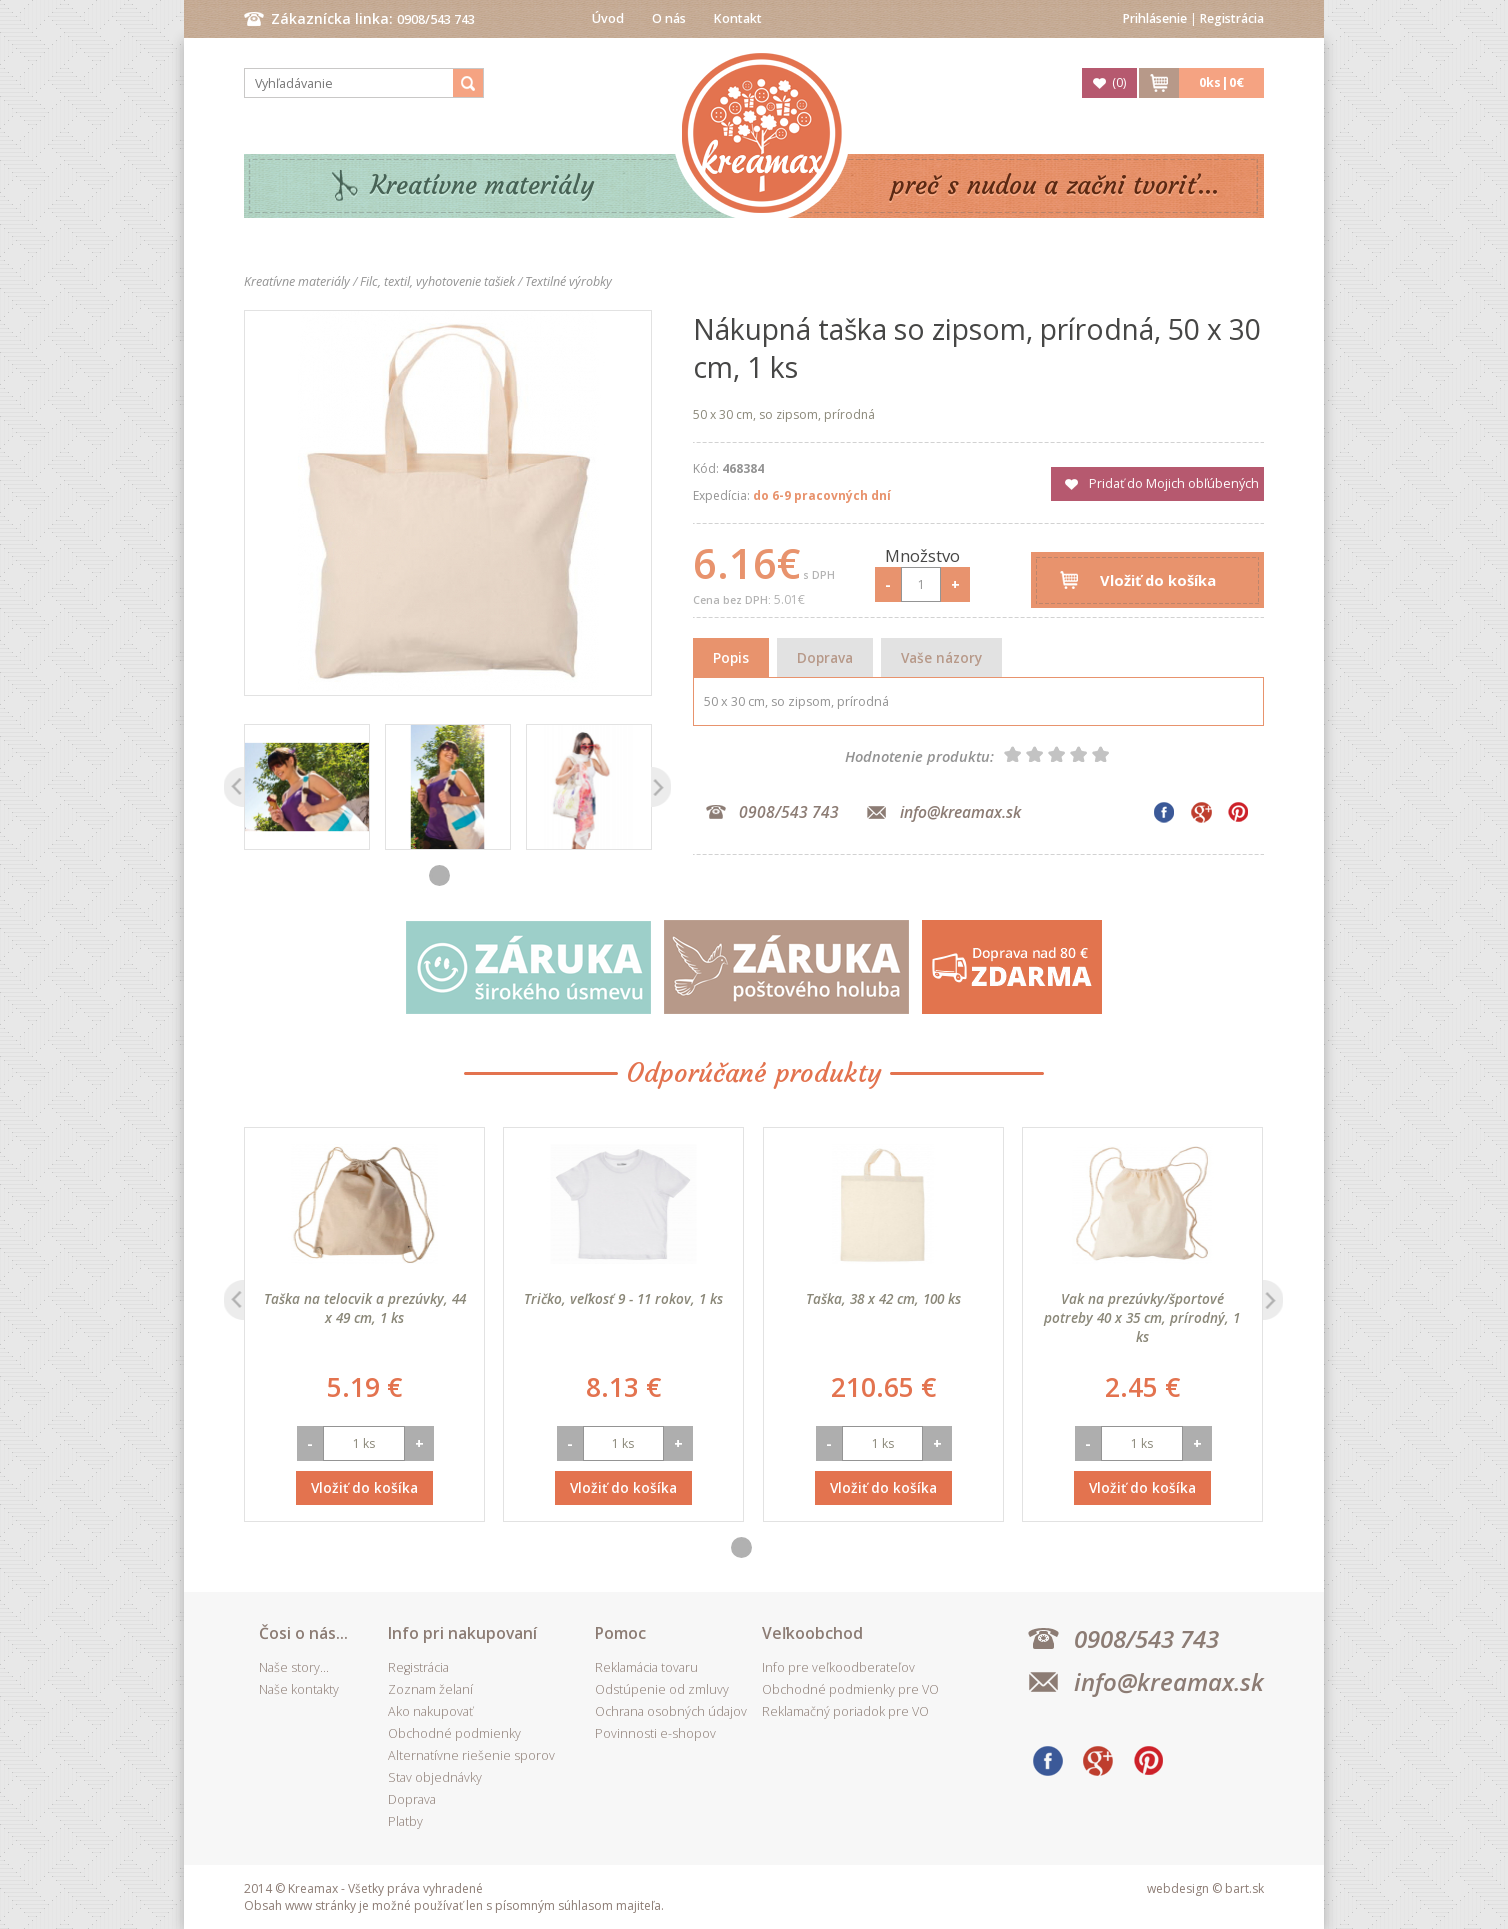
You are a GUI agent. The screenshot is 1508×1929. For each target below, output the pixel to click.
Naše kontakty (299, 1689)
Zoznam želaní (430, 1689)
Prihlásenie (1155, 18)
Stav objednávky (435, 1777)
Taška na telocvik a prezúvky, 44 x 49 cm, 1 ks (365, 1308)
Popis (731, 657)
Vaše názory (941, 657)
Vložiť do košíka (1158, 580)
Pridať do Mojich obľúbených (1174, 483)
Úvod (608, 18)
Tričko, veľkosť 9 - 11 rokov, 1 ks (623, 1298)
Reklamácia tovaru (646, 1667)
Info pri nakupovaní (462, 1633)
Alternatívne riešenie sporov (471, 1755)
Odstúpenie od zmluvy (662, 1689)
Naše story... (294, 1667)
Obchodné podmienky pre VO (850, 1689)
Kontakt (738, 18)
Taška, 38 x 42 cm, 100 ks (883, 1298)
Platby (405, 1821)
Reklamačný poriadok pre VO (845, 1711)
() (1119, 82)
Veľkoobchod (812, 1633)
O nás (669, 18)
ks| (1221, 82)
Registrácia (1232, 18)
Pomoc (620, 1633)
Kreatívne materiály (482, 185)
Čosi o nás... (303, 1633)
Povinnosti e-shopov (655, 1733)
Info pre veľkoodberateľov (838, 1667)
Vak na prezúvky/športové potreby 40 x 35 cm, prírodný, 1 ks (1142, 1317)
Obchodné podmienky (454, 1733)
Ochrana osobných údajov (671, 1711)
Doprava (825, 657)
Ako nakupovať (430, 1711)
